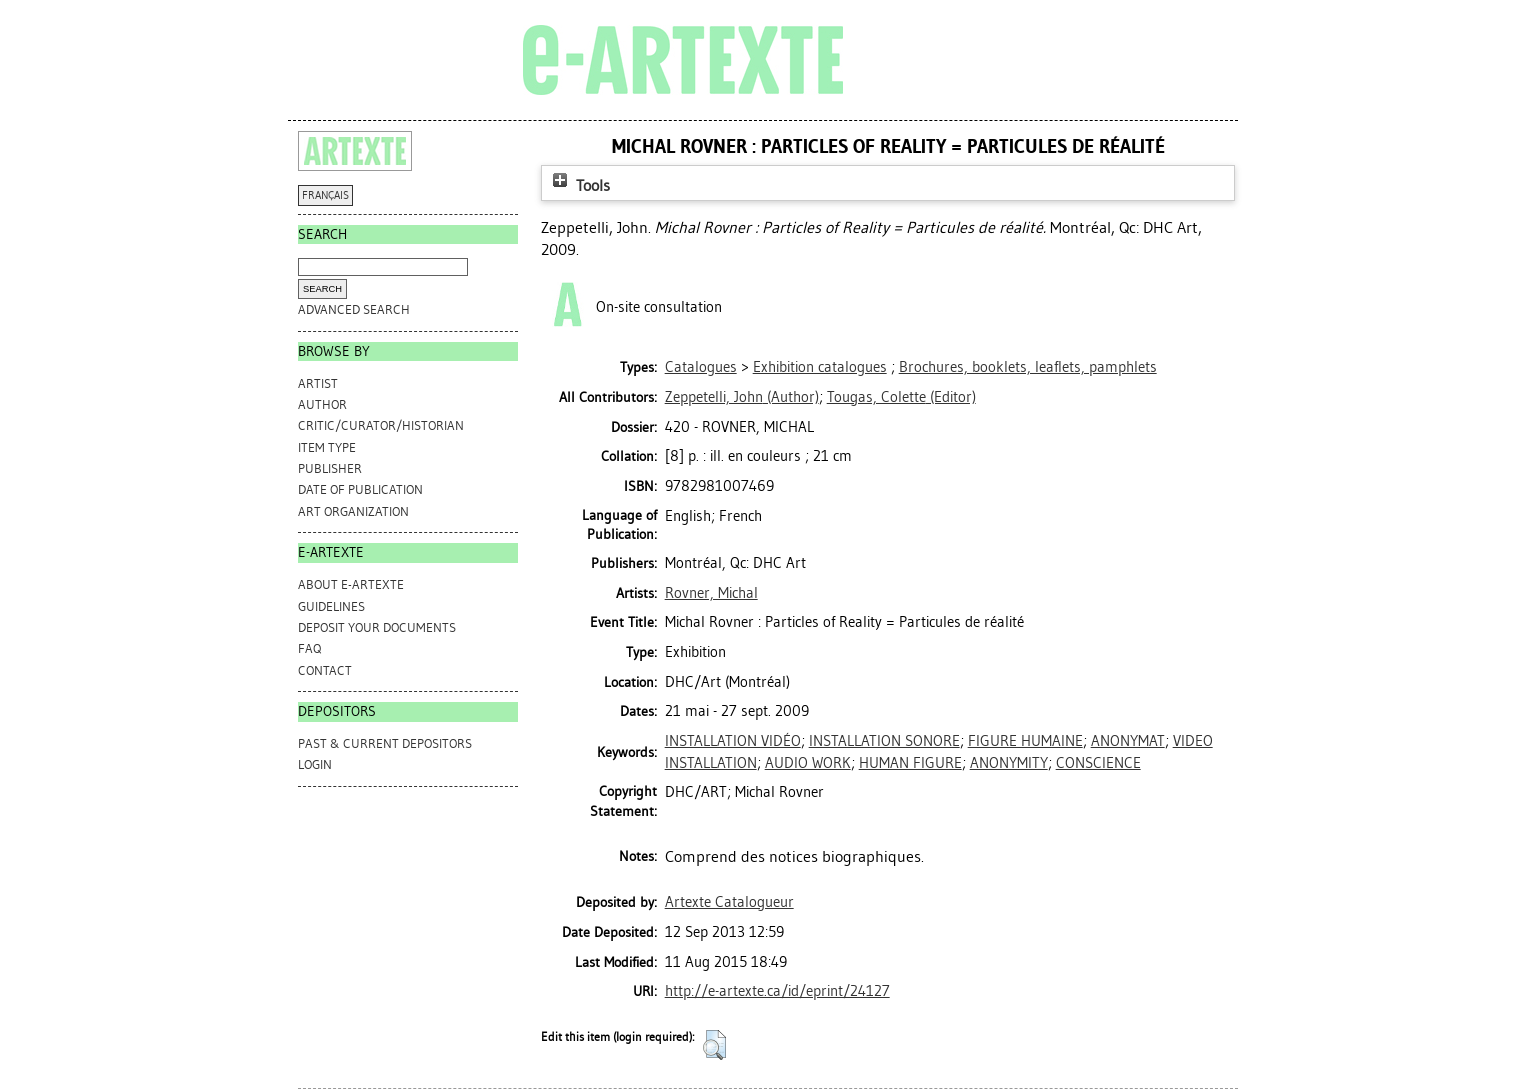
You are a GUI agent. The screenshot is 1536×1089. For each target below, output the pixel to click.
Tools (579, 185)
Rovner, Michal (711, 593)
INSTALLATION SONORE (884, 741)
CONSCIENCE (1098, 763)
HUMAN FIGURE (910, 763)
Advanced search (354, 309)
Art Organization (353, 511)
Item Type (327, 447)
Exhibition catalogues (820, 367)
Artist (318, 383)
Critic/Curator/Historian (381, 425)
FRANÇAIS (325, 195)
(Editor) (901, 397)
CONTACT (325, 670)
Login (315, 764)
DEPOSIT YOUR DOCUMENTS (377, 627)
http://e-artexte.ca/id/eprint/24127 (777, 991)
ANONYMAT (1128, 741)
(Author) (742, 397)
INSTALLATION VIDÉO (733, 741)
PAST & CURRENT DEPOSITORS (385, 743)
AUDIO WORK (808, 763)
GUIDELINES (331, 606)
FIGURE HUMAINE (1025, 741)
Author (322, 404)
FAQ (309, 648)
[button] (714, 1045)
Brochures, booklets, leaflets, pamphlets (1028, 367)
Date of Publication (360, 489)
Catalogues (701, 367)
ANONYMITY (1009, 763)
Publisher (330, 468)
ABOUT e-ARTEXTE (351, 584)
